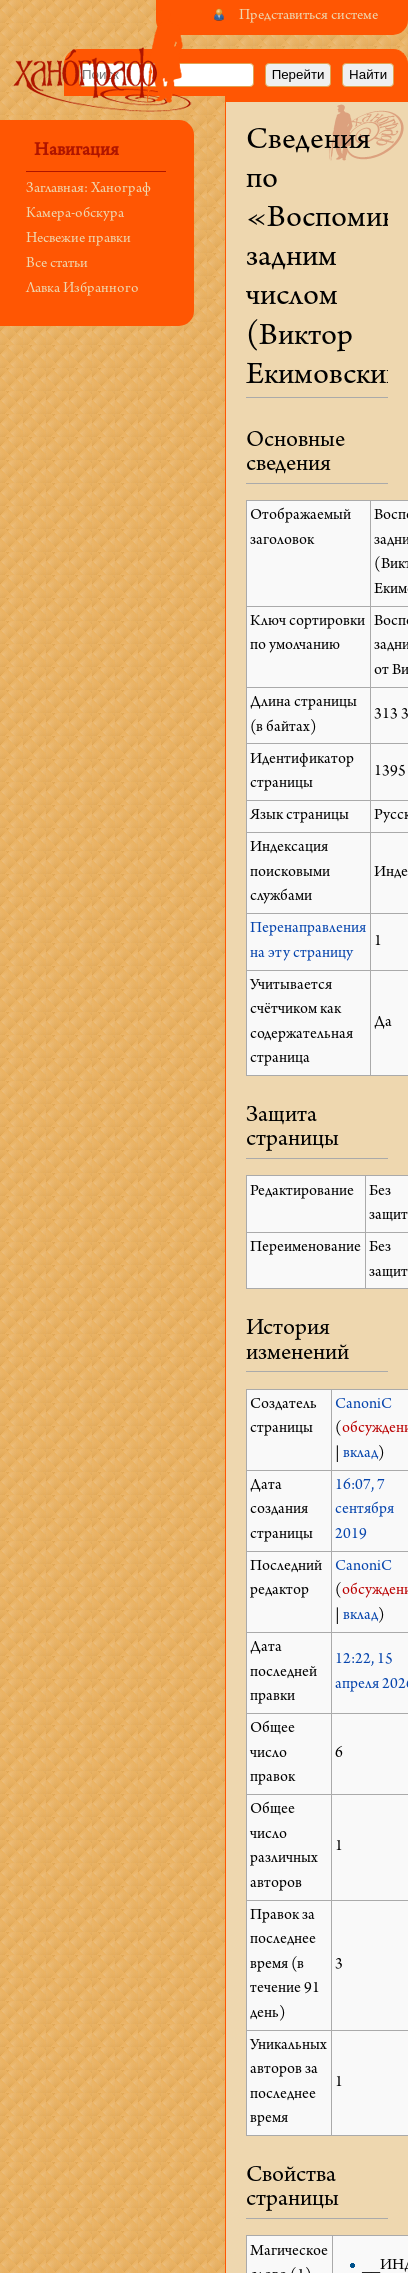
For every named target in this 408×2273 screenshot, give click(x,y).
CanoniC (363, 1405)
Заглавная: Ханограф (88, 189)
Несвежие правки (78, 239)
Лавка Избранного (82, 289)
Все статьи (57, 264)
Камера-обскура (75, 214)
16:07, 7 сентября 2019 (364, 1510)
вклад (360, 1454)
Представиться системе (308, 16)
